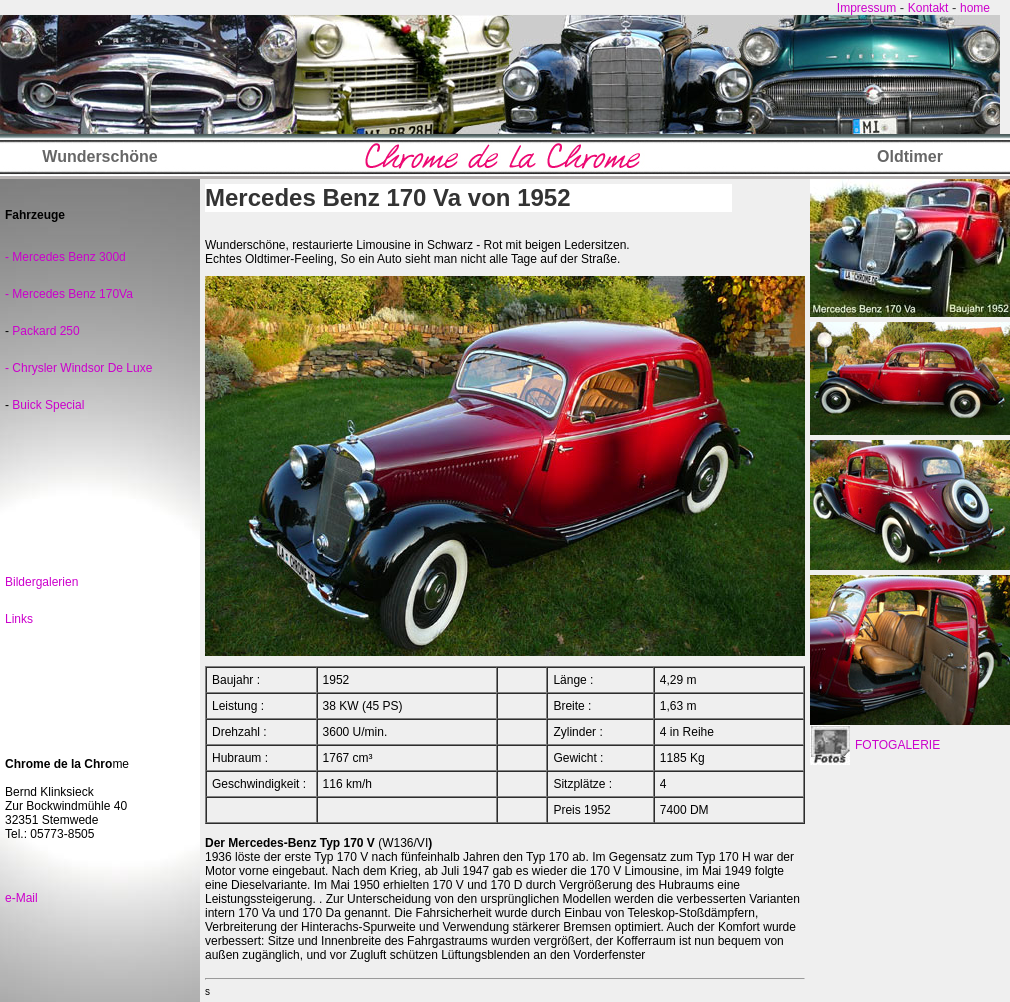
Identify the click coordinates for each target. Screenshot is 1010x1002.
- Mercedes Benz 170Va (69, 294)
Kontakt (928, 8)
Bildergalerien (41, 582)
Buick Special (48, 405)
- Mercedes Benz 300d (65, 257)
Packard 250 (44, 331)
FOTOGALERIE (897, 745)
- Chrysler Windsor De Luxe (78, 368)
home (975, 8)
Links (19, 619)
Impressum (866, 8)
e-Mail (21, 898)
